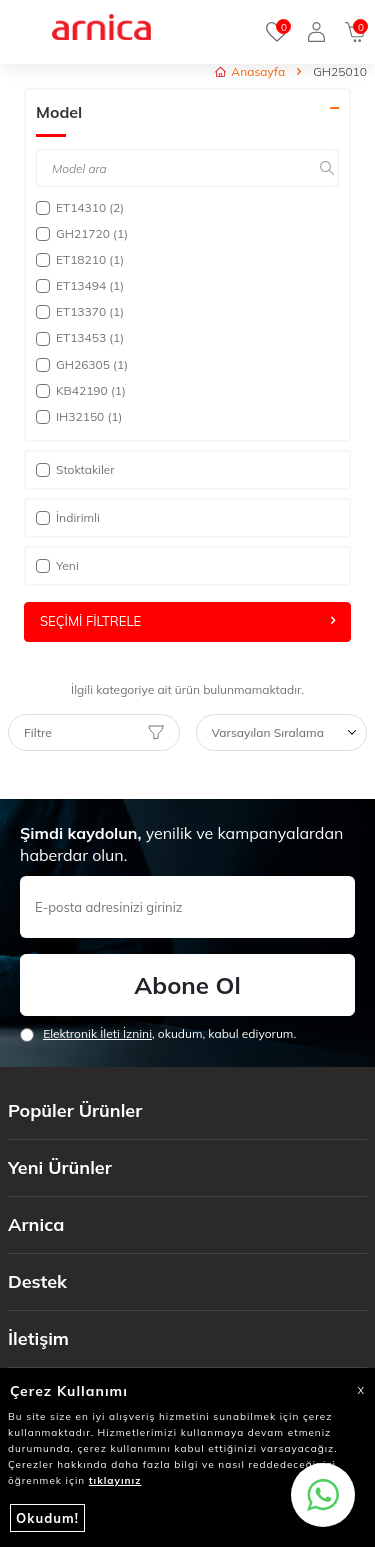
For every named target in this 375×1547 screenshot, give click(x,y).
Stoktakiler (75, 469)
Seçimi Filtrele (187, 621)
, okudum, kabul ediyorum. (158, 1034)
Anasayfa (250, 71)
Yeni (57, 565)
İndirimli (68, 517)
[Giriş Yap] (316, 32)
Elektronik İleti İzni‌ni (97, 1033)
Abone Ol (187, 985)
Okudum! (47, 1518)
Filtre (94, 733)
